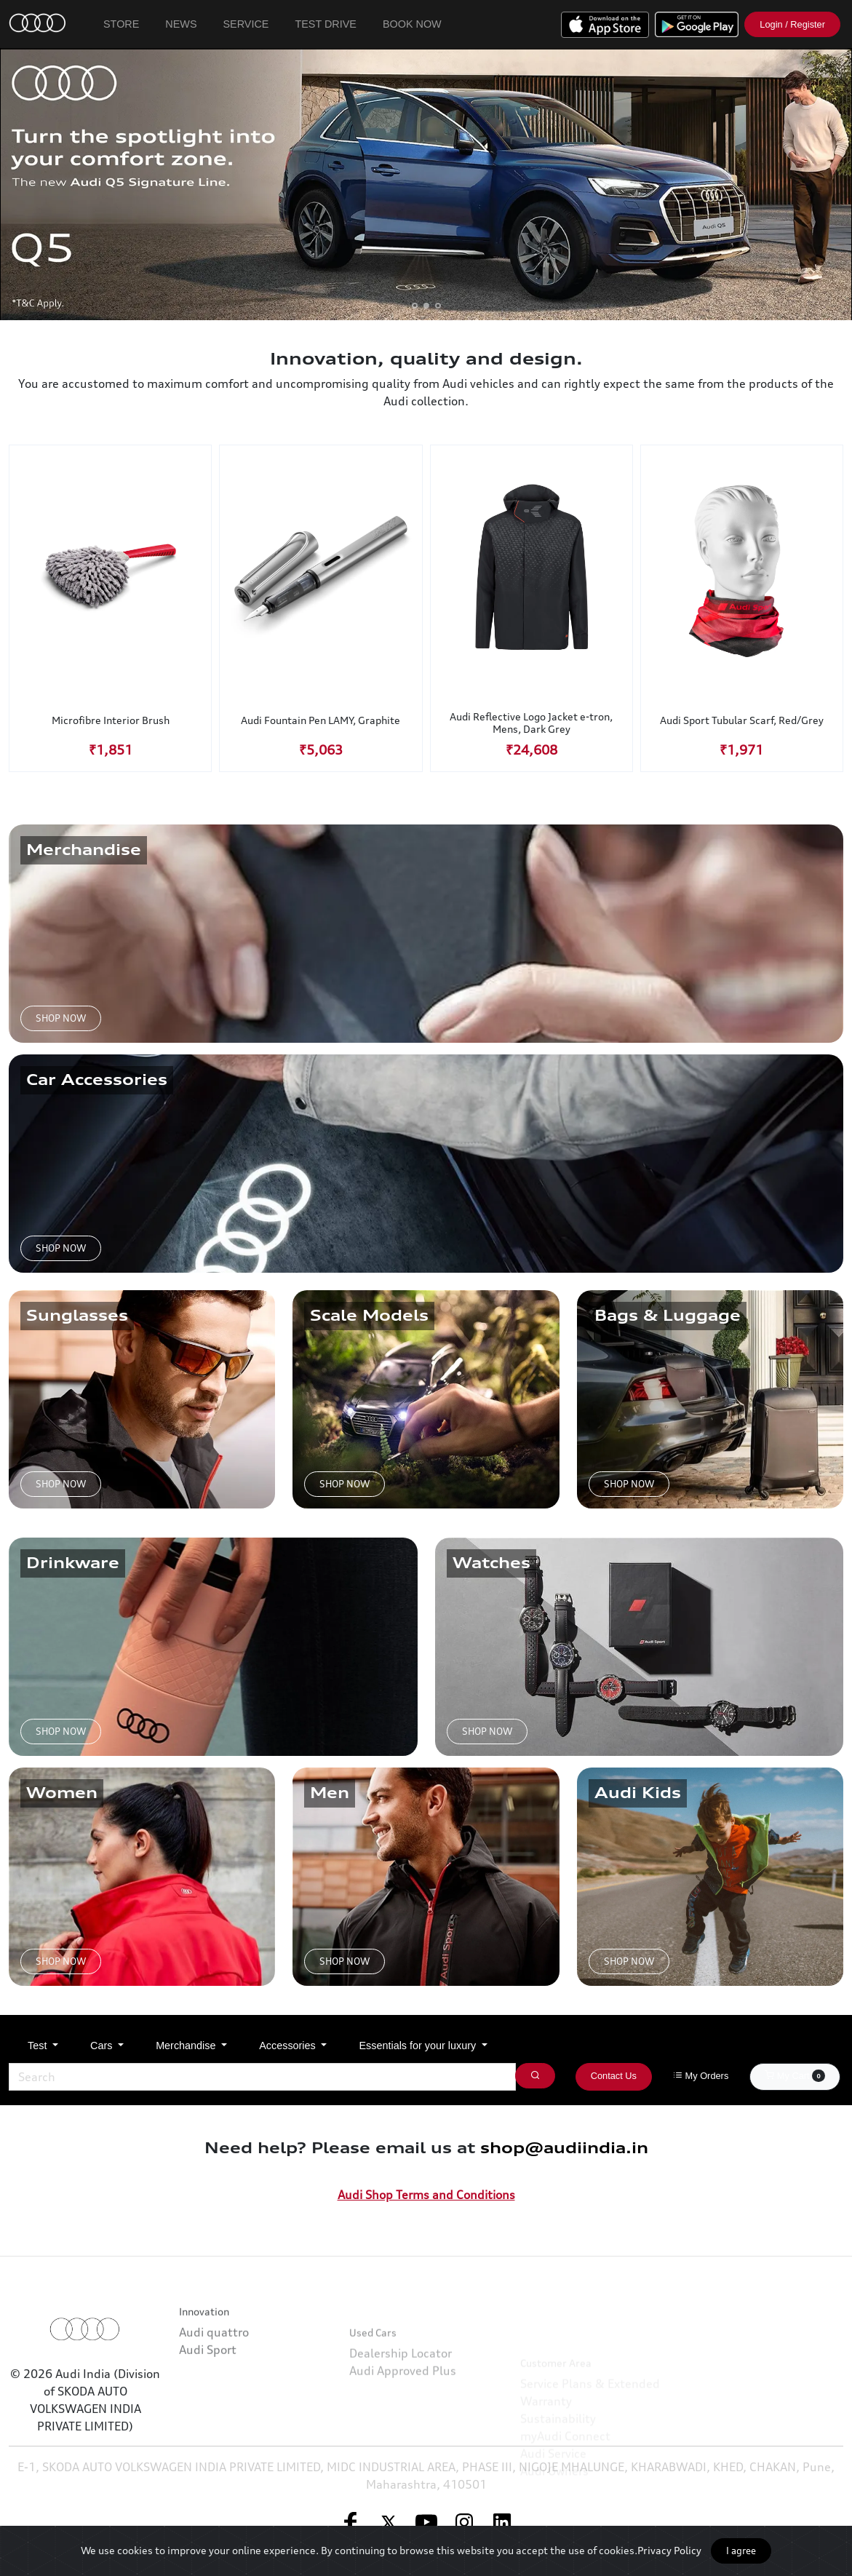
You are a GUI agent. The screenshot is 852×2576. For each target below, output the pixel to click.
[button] (415, 306)
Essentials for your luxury (419, 2045)
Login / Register (792, 24)
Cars (102, 2045)
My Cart (795, 2075)
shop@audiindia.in (564, 2148)
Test (38, 2045)
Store (121, 24)
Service (246, 24)
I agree (741, 2550)
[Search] (262, 2077)
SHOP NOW (61, 1018)
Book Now (412, 24)
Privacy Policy (669, 2550)
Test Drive (326, 24)
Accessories (289, 2045)
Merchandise (187, 2045)
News (180, 24)
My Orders (700, 2075)
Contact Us (614, 2075)
